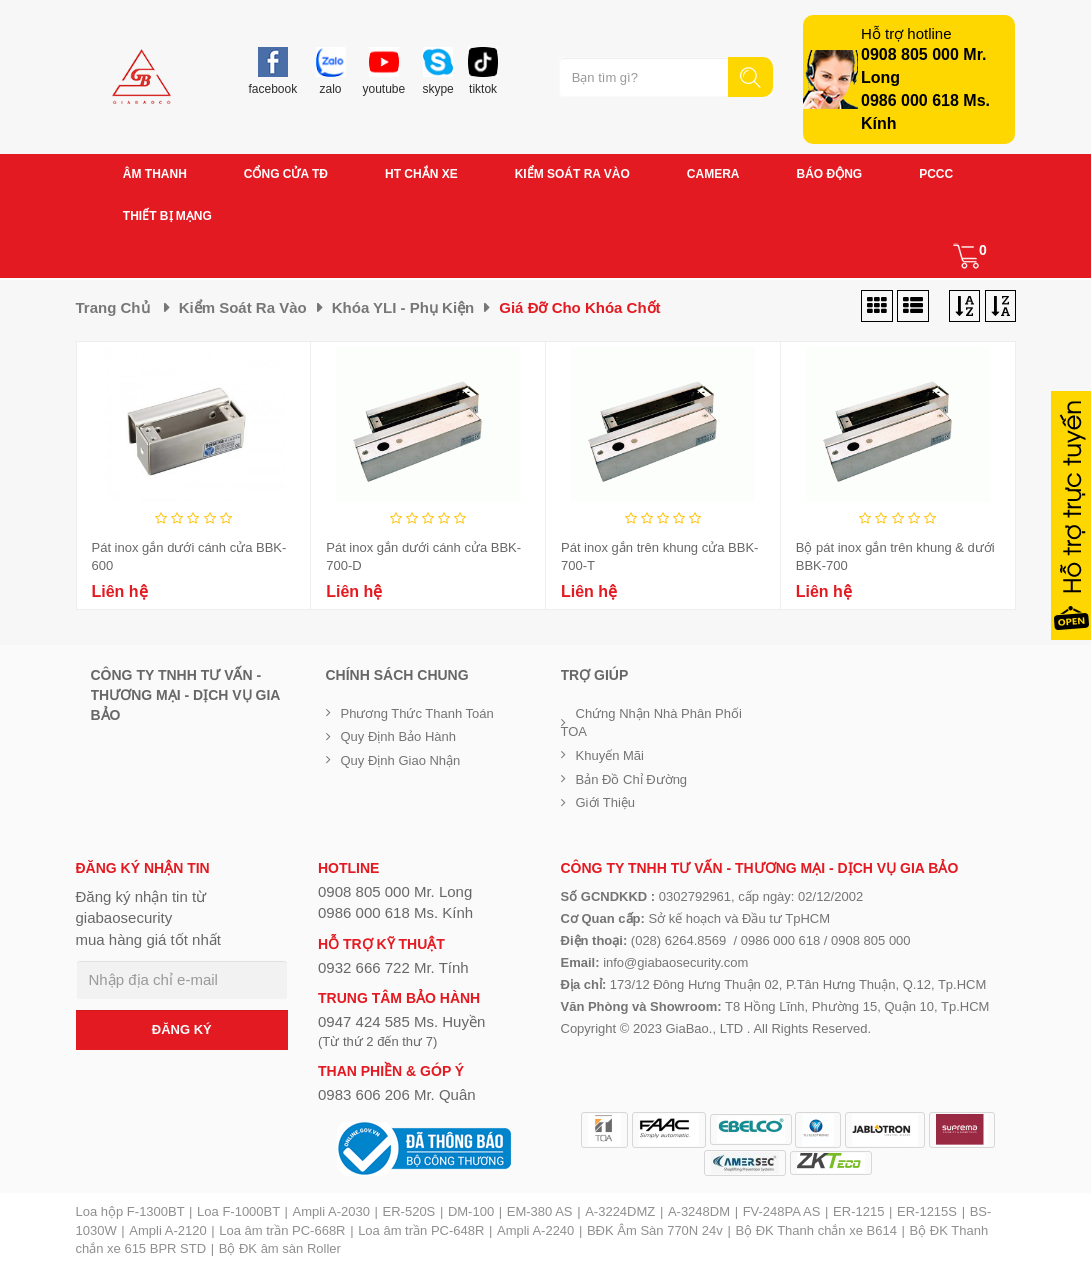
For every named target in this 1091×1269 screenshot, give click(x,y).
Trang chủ (113, 307)
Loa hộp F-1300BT (130, 1211)
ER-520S (409, 1211)
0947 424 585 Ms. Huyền (401, 1021)
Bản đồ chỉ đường (632, 779)
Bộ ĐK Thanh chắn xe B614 (815, 1230)
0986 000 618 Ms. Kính (395, 912)
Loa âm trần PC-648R (421, 1230)
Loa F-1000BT (238, 1211)
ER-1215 (858, 1211)
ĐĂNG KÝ (182, 1029)
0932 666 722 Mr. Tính (393, 967)
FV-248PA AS (782, 1211)
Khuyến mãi (610, 755)
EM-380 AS (540, 1211)
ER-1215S (927, 1211)
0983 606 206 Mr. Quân (397, 1094)
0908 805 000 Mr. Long (395, 891)
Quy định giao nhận (401, 760)
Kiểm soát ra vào (243, 307)
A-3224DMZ (620, 1211)
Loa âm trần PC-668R (282, 1230)
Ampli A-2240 (535, 1230)
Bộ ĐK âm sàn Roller (280, 1248)
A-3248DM (699, 1211)
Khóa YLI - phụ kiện (403, 307)
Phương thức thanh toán (417, 713)
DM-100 (471, 1211)
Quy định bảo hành (399, 736)
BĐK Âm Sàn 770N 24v (655, 1230)
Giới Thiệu (606, 802)
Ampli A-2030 (331, 1211)
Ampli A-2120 (167, 1230)
